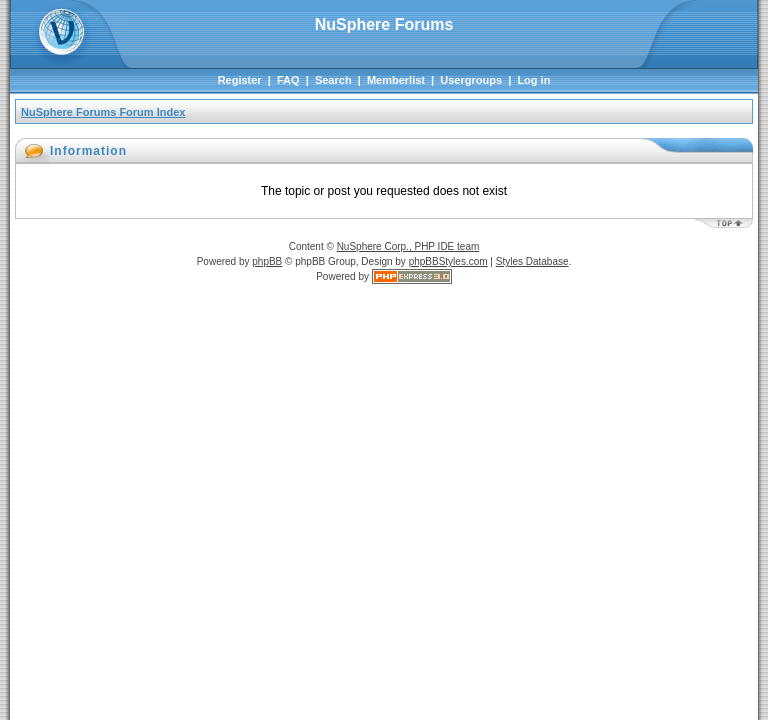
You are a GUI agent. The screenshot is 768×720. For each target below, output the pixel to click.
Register (240, 80)
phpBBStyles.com (448, 261)
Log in (533, 80)
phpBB (267, 261)
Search (333, 80)
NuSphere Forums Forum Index (103, 112)
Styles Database (532, 261)
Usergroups (471, 80)
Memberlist (396, 80)
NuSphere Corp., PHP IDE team (408, 246)
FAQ (288, 80)
